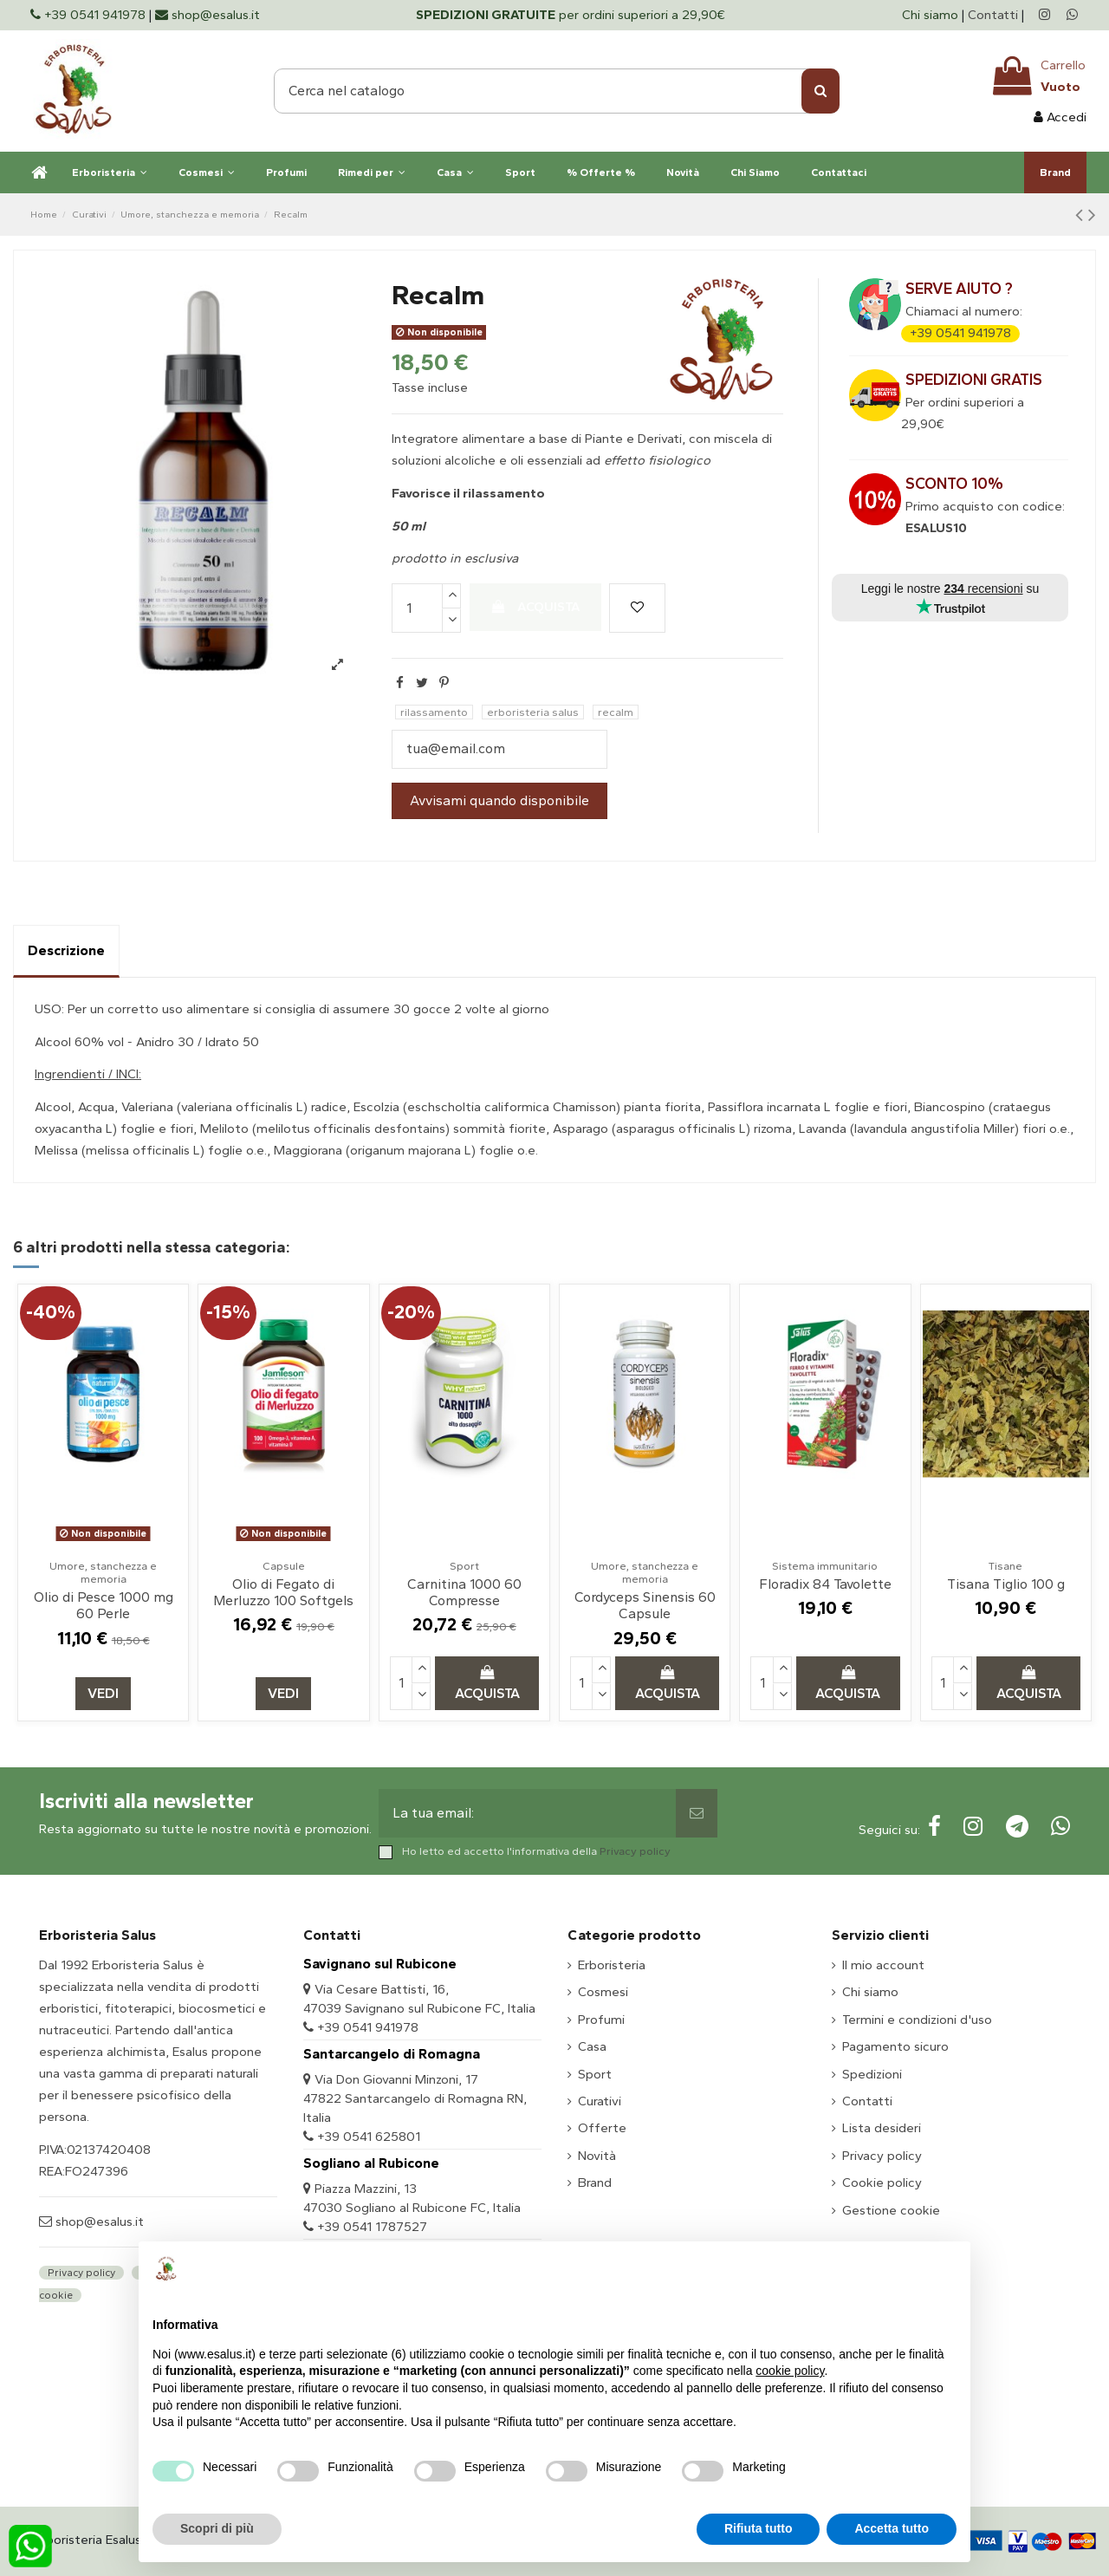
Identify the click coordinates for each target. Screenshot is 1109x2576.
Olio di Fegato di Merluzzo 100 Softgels (283, 1592)
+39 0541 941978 (960, 333)
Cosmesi (603, 1992)
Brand (595, 2182)
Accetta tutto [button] (891, 2528)
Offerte (602, 2128)
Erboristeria (611, 1965)
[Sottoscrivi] (696, 1813)
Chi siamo (932, 15)
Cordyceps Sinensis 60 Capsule (645, 1605)
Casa (592, 2046)
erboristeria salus (533, 712)
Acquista (535, 607)
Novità (597, 2155)
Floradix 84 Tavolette (825, 1584)
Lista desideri (881, 2128)
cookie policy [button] (790, 2371)
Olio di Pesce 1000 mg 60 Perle (103, 1605)
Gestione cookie (891, 2210)
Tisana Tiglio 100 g (1006, 1584)
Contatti (993, 15)
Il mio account (883, 1965)
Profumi (601, 2019)
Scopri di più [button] (217, 2528)
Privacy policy (635, 1850)
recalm (615, 712)
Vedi (103, 1693)
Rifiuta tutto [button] (758, 2528)
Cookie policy (882, 2182)
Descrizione (66, 950)
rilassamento (434, 712)
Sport (595, 2074)
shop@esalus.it (98, 2221)
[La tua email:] (528, 1813)
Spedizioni (872, 2074)
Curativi (599, 2101)
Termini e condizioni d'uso (917, 2019)
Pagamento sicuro (895, 2046)
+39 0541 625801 (368, 2136)
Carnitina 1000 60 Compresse (464, 1592)
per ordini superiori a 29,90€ (570, 15)
